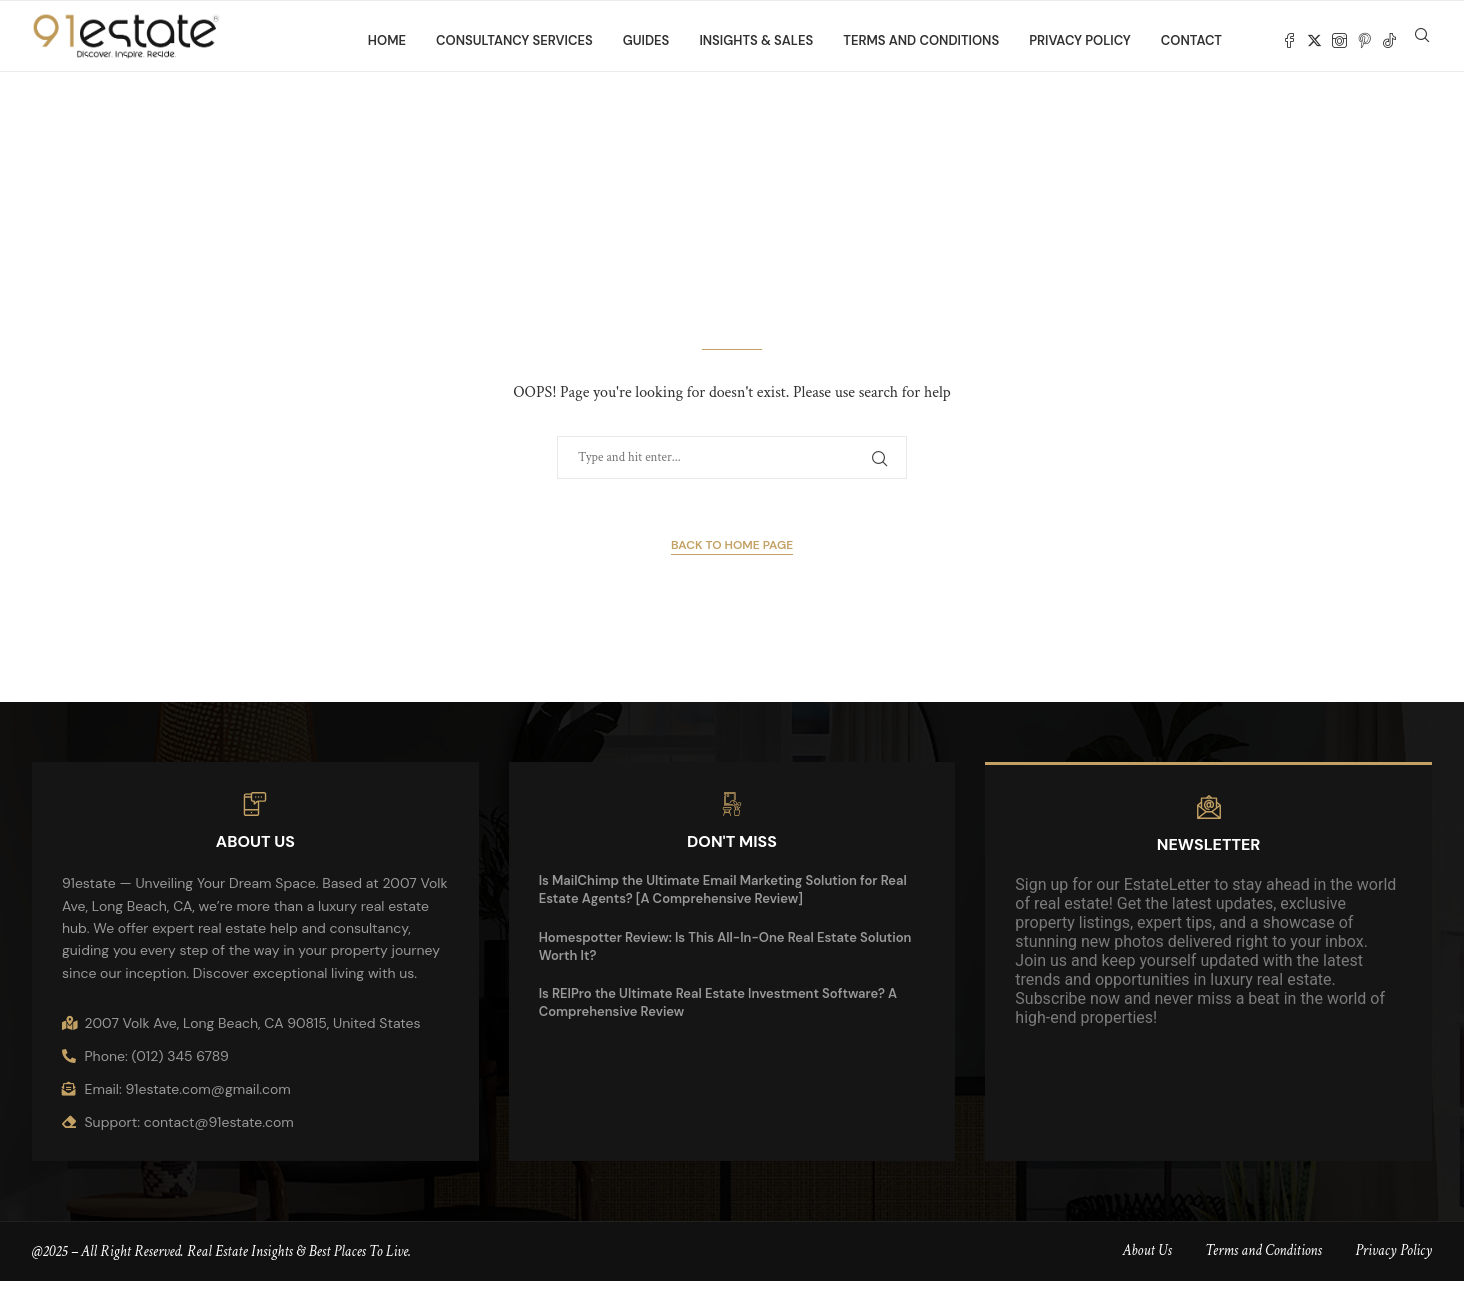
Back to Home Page (732, 556)
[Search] (1422, 41)
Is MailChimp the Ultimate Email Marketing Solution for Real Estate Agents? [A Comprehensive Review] (723, 900)
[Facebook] (1289, 41)
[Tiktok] (1389, 41)
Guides (646, 40)
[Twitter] (1314, 41)
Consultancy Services (514, 40)
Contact (1191, 40)
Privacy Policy (1080, 40)
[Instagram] (1339, 41)
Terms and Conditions (921, 40)
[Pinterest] (1364, 41)
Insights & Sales (756, 40)
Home (387, 40)
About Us (1147, 1261)
